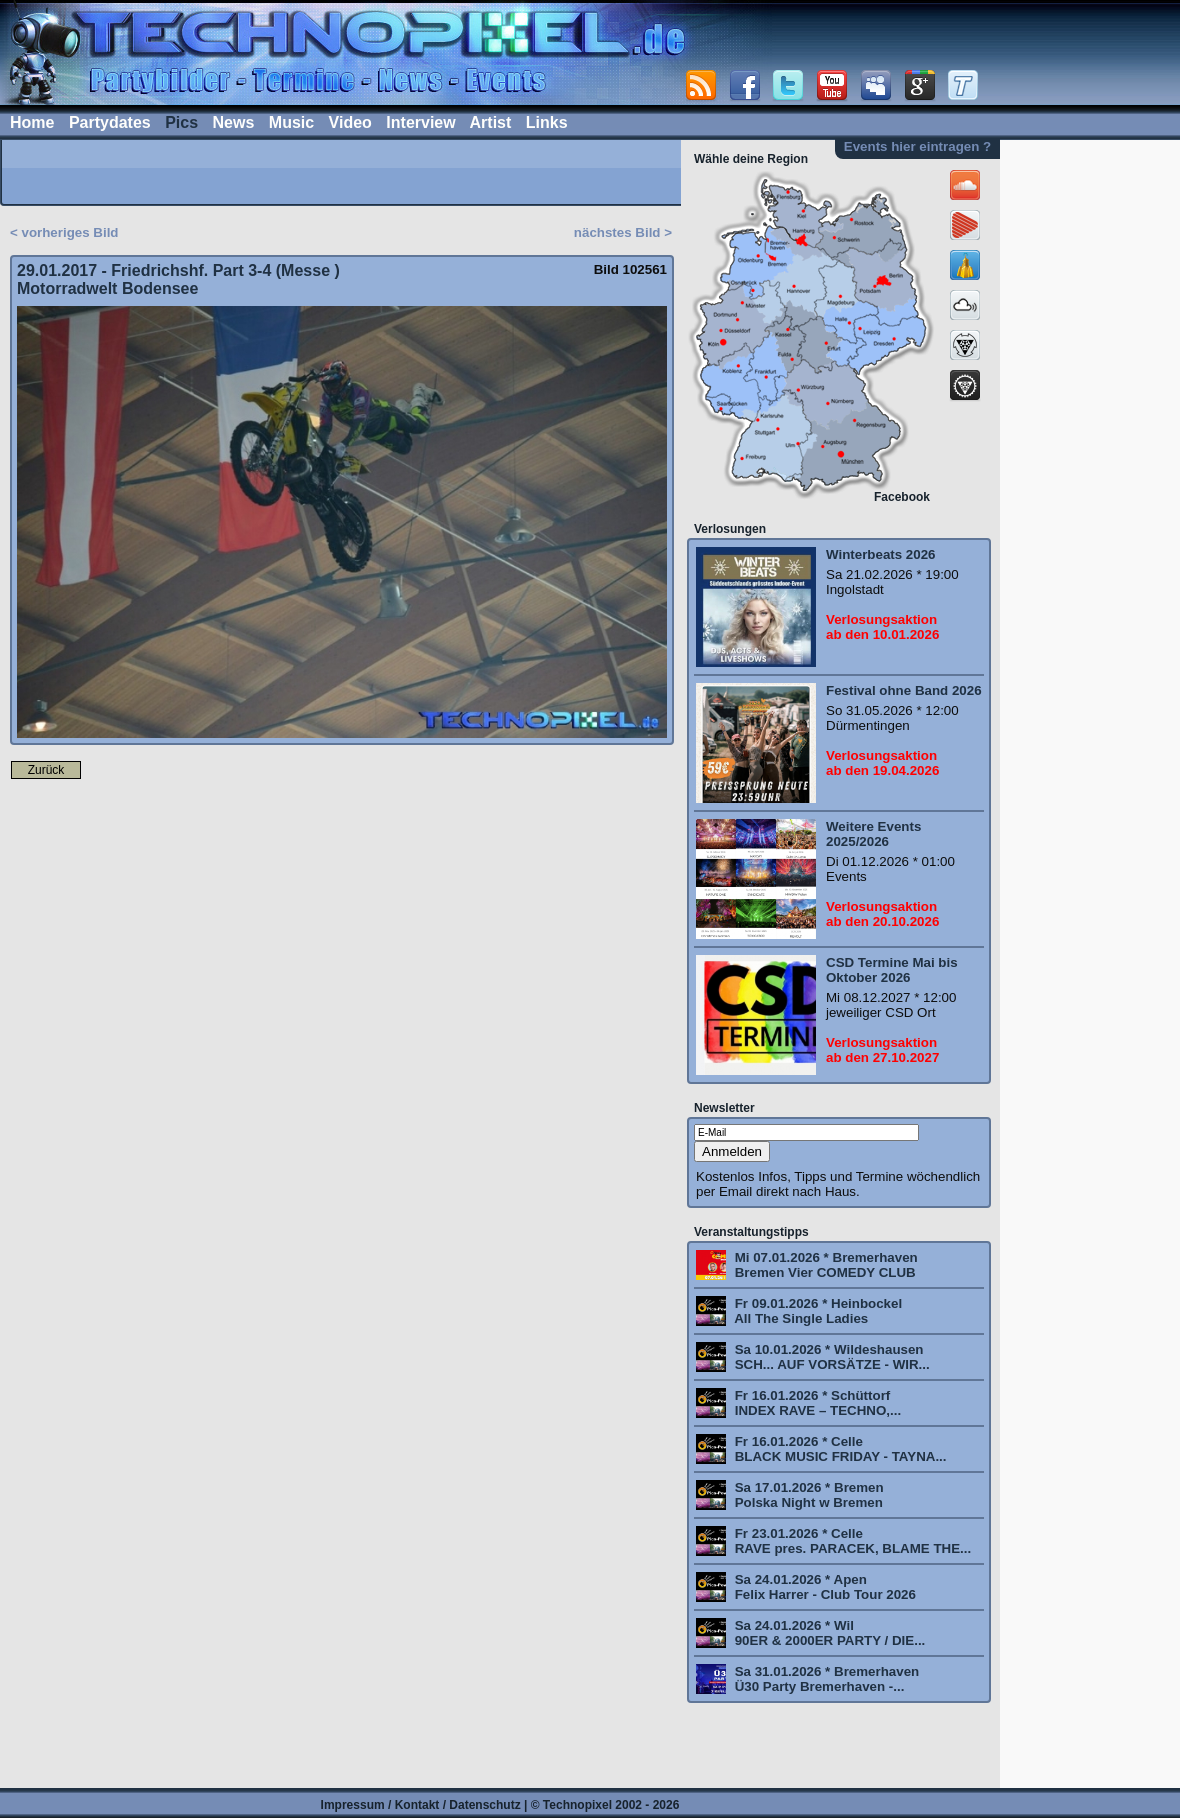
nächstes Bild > (623, 232)
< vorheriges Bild (64, 232)
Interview (420, 122)
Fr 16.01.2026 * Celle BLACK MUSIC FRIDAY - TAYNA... (839, 1449)
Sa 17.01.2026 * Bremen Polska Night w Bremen (807, 1495)
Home (32, 122)
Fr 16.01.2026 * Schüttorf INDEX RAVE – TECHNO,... (816, 1403)
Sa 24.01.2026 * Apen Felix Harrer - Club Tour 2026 (823, 1587)
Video (350, 122)
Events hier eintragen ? (917, 146)
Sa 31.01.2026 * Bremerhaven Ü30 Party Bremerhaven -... (825, 1679)
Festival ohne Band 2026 (904, 690)
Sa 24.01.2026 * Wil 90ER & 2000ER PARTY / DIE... (828, 1633)
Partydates (110, 122)
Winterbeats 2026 (881, 554)
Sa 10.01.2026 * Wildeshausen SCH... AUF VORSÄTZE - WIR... (830, 1357)
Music (291, 122)
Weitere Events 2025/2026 (873, 834)
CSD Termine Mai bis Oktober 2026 (892, 970)
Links (547, 122)
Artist (491, 122)
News (234, 122)
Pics (181, 122)
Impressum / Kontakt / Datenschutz (421, 1805)
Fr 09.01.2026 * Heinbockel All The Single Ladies (816, 1311)
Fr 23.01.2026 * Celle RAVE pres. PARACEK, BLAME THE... (851, 1541)
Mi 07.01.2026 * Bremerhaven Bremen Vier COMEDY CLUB (824, 1265)
